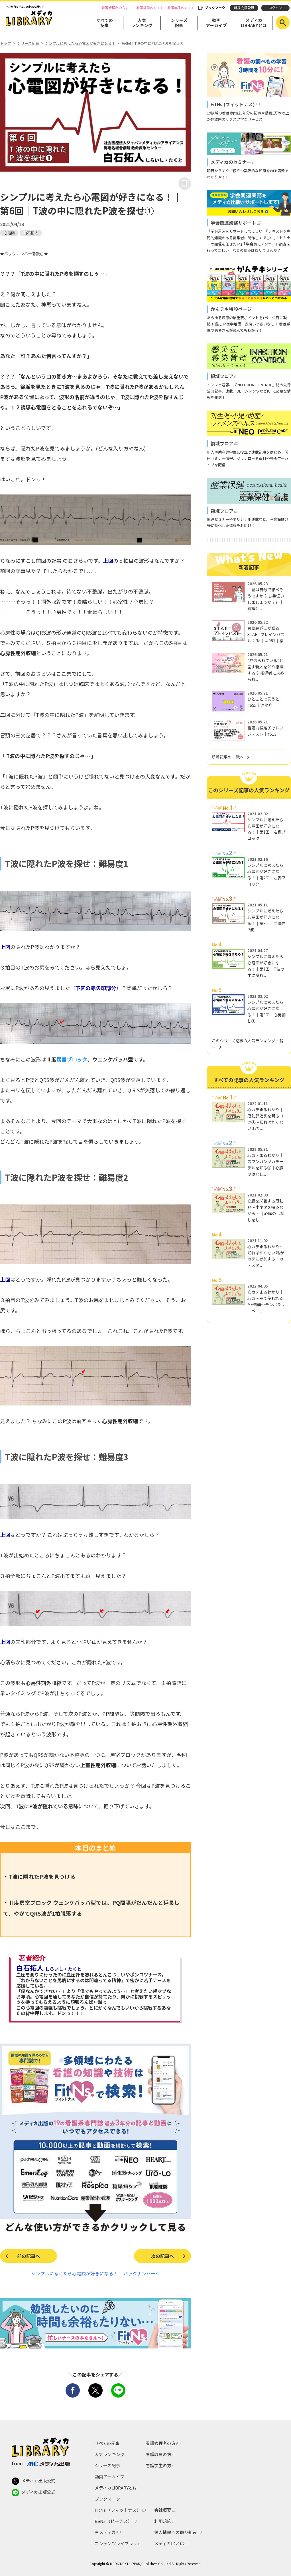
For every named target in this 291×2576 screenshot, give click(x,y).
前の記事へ (28, 2256)
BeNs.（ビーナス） (113, 2521)
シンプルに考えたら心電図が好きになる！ (80, 43)
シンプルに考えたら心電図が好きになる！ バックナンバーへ (95, 2273)
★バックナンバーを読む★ (24, 253)
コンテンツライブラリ (116, 2543)
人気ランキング (141, 22)
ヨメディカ (105, 2532)
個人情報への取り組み (175, 2532)
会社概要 (162, 2510)
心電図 (9, 233)
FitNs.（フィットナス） (118, 2510)
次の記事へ (162, 2256)
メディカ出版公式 (33, 2481)
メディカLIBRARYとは (254, 22)
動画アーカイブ (216, 22)
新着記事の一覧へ (228, 757)
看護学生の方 (177, 8)
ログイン (275, 7)
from (41, 2463)
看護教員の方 (146, 8)
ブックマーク (215, 7)
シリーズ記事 (179, 22)
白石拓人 (30, 233)
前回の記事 (49, 560)
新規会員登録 (244, 7)
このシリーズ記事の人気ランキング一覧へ (247, 1043)
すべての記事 (104, 22)
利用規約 (162, 2521)
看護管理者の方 (113, 8)
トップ (5, 43)
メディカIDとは (169, 2543)
